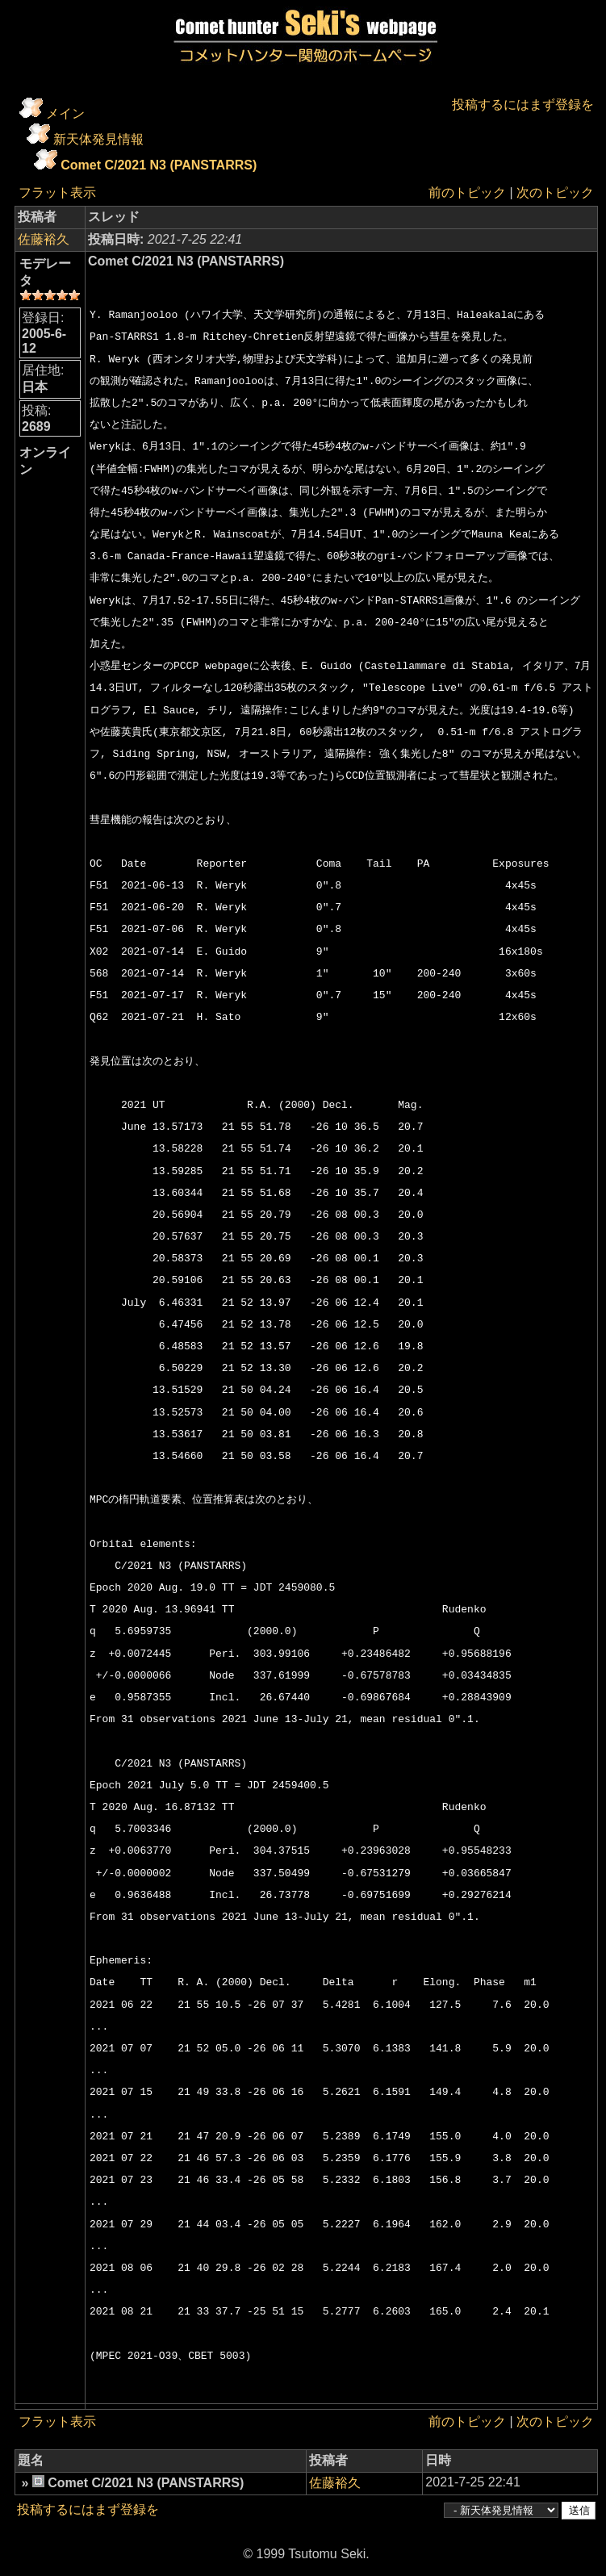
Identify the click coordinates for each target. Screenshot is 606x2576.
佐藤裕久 (43, 239)
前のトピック (467, 192)
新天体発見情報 (98, 139)
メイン (65, 113)
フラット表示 (57, 192)
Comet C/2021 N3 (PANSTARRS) (159, 165)
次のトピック (555, 192)
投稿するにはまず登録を (523, 104)
